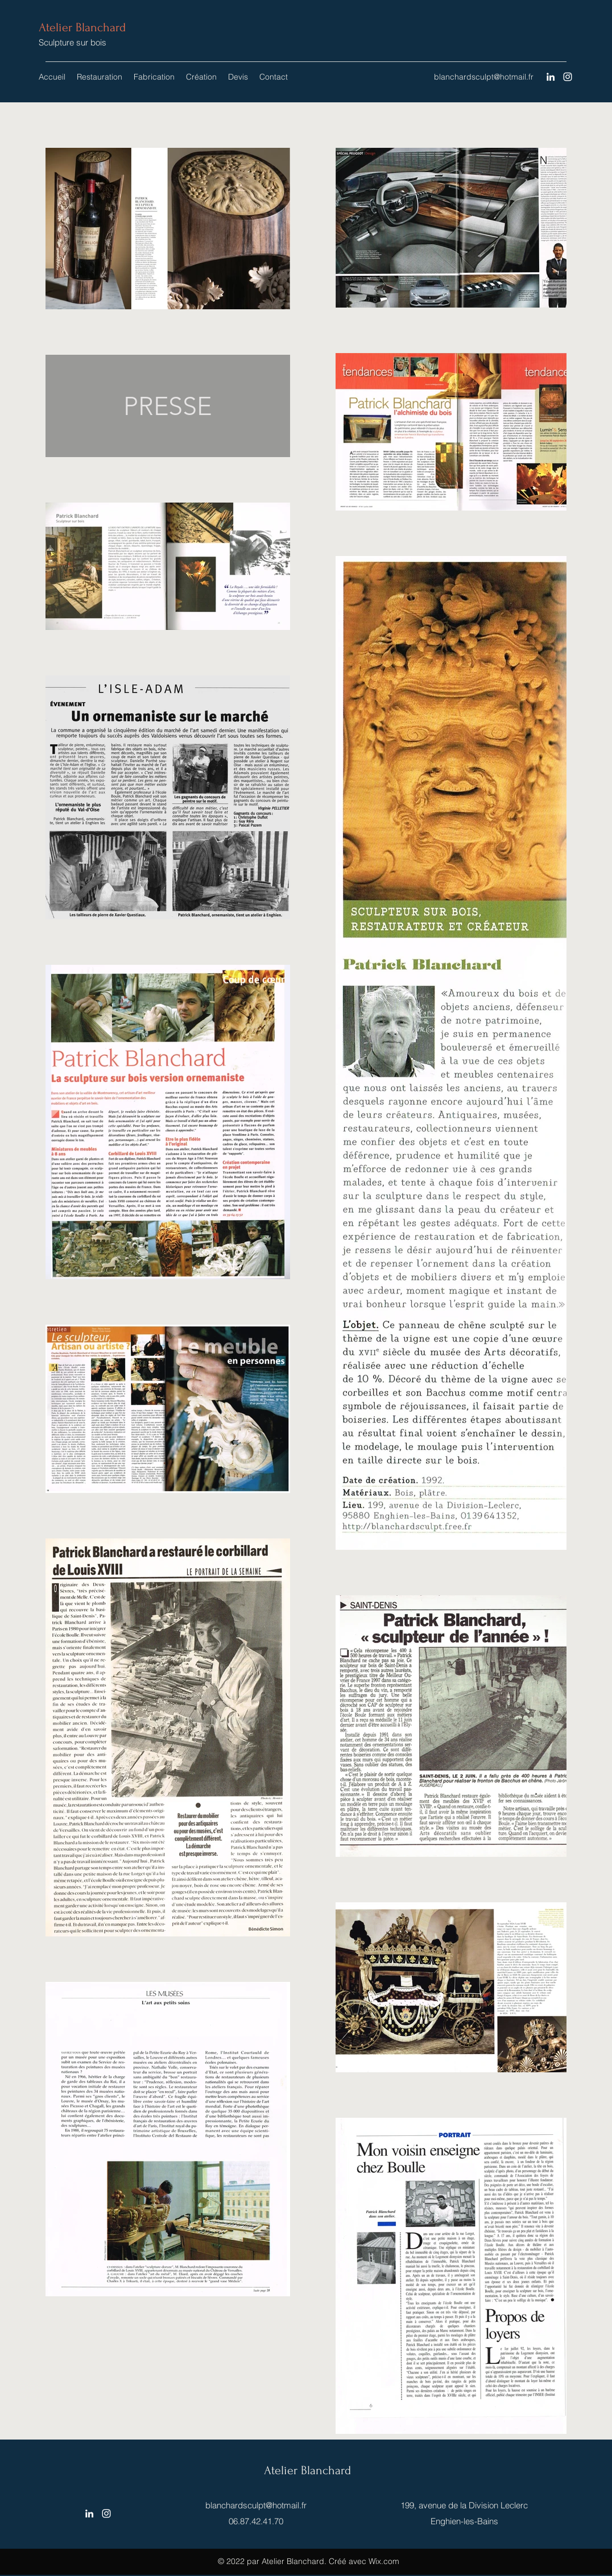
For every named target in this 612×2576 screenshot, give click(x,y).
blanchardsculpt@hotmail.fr (484, 77)
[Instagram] (567, 76)
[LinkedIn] (550, 76)
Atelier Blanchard (82, 27)
